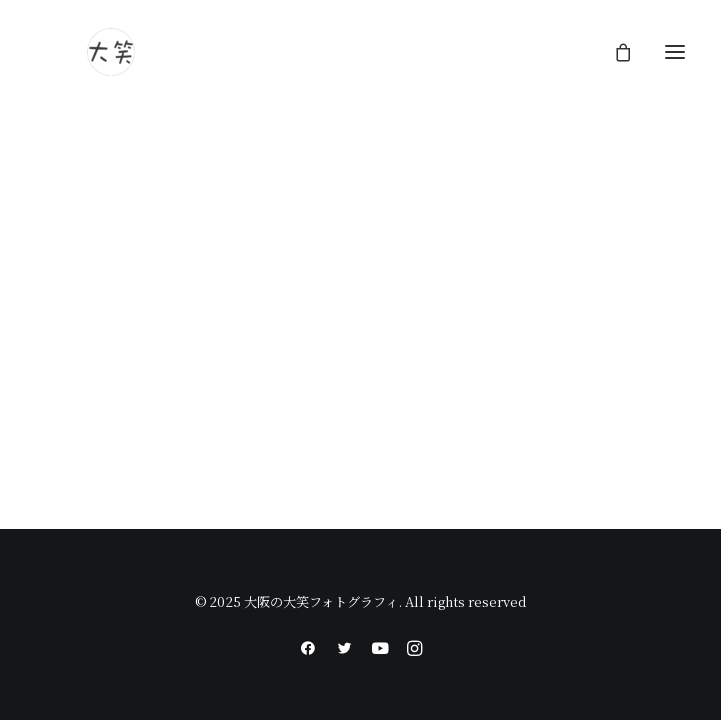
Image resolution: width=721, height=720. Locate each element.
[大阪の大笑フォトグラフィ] (111, 52)
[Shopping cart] (614, 52)
